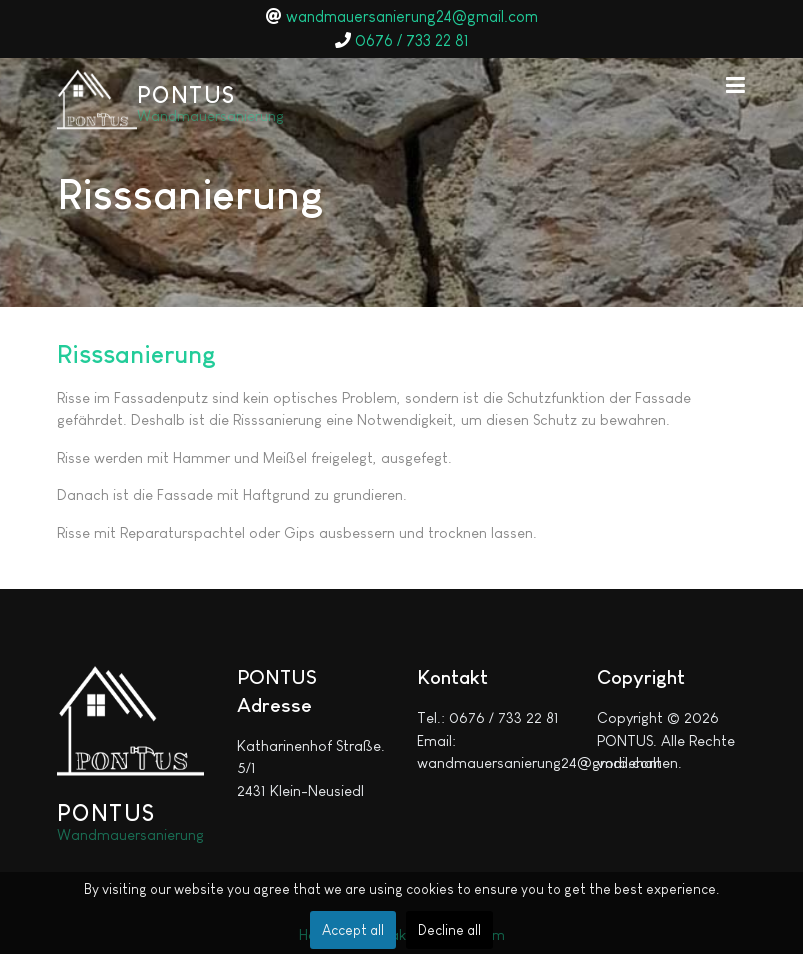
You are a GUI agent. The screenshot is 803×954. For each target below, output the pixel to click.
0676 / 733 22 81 (412, 40)
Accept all (353, 930)
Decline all (449, 930)
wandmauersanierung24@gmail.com (412, 16)
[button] (736, 84)
